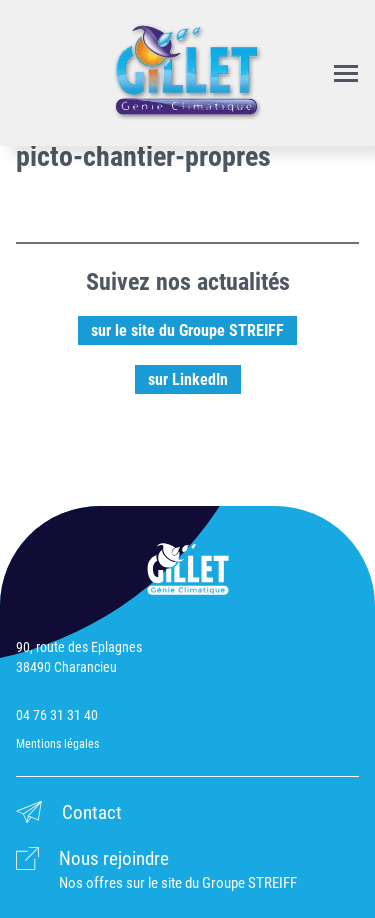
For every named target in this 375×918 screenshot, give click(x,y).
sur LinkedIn (188, 379)
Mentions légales (57, 744)
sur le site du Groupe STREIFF (187, 330)
